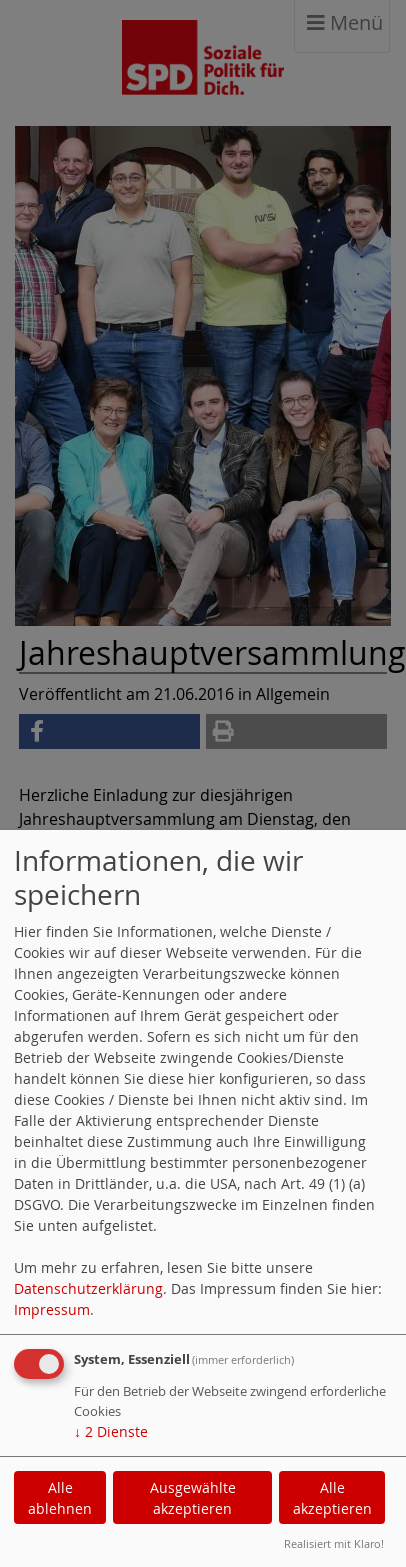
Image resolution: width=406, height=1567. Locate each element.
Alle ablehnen (60, 1498)
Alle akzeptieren (332, 1498)
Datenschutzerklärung (88, 1288)
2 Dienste (111, 1431)
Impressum (52, 1309)
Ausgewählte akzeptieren (193, 1498)
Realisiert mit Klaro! (334, 1543)
